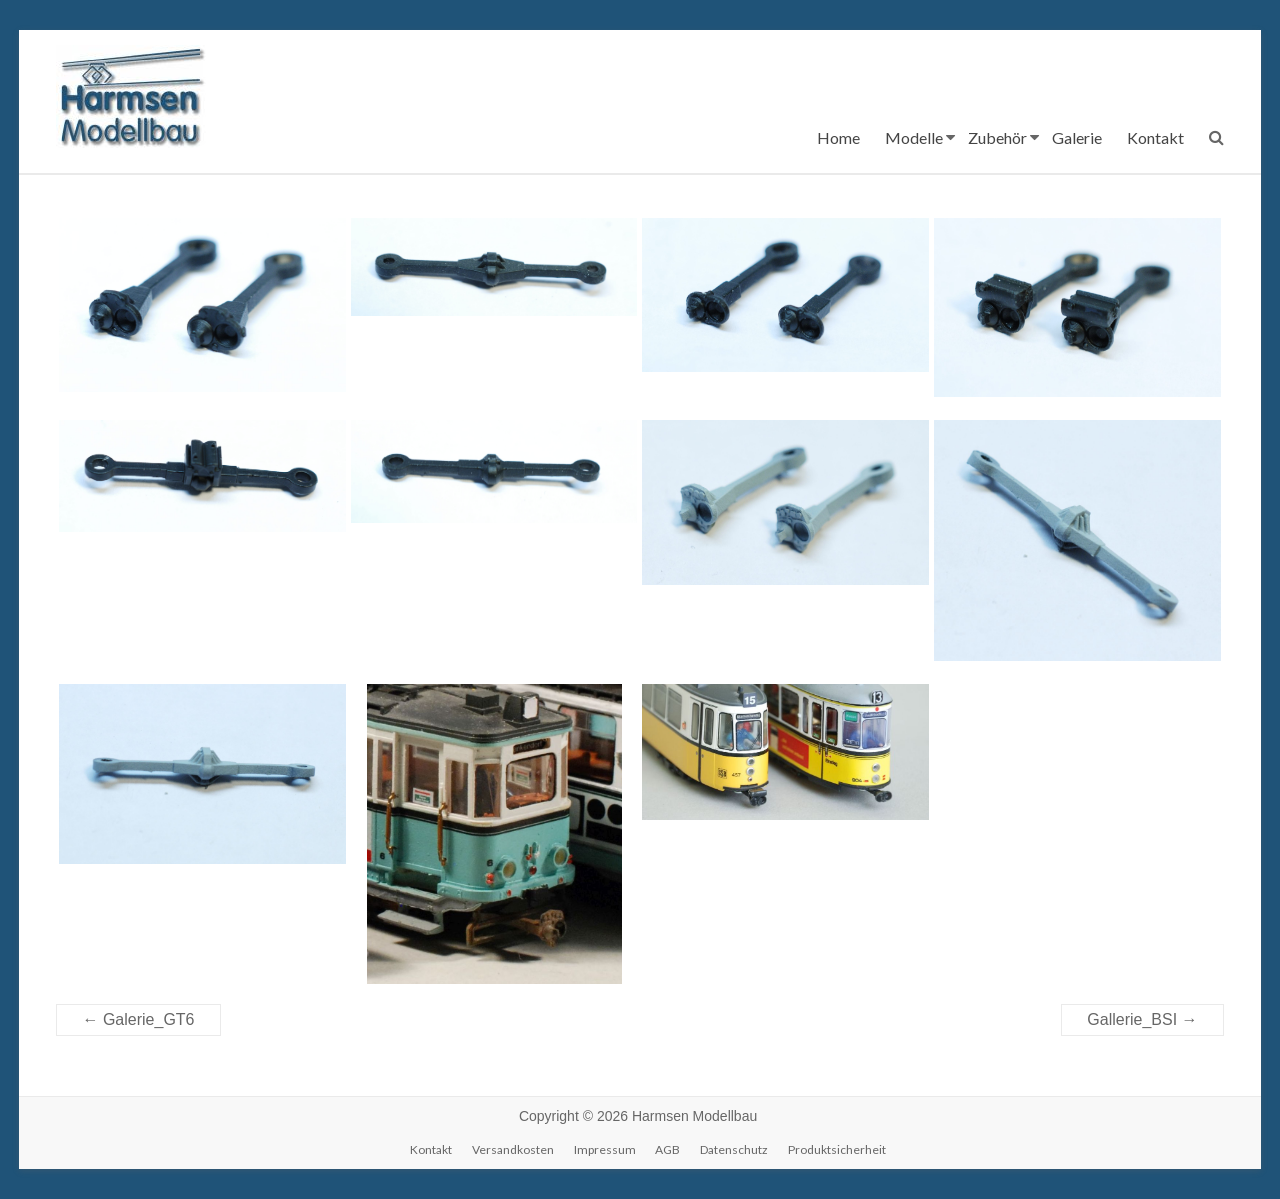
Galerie (1077, 137)
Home (838, 137)
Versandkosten (513, 1149)
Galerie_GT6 (138, 1019)
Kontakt (1155, 137)
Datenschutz (734, 1149)
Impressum (605, 1149)
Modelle (914, 137)
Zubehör (997, 137)
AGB (667, 1149)
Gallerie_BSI (1142, 1019)
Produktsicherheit (837, 1149)
